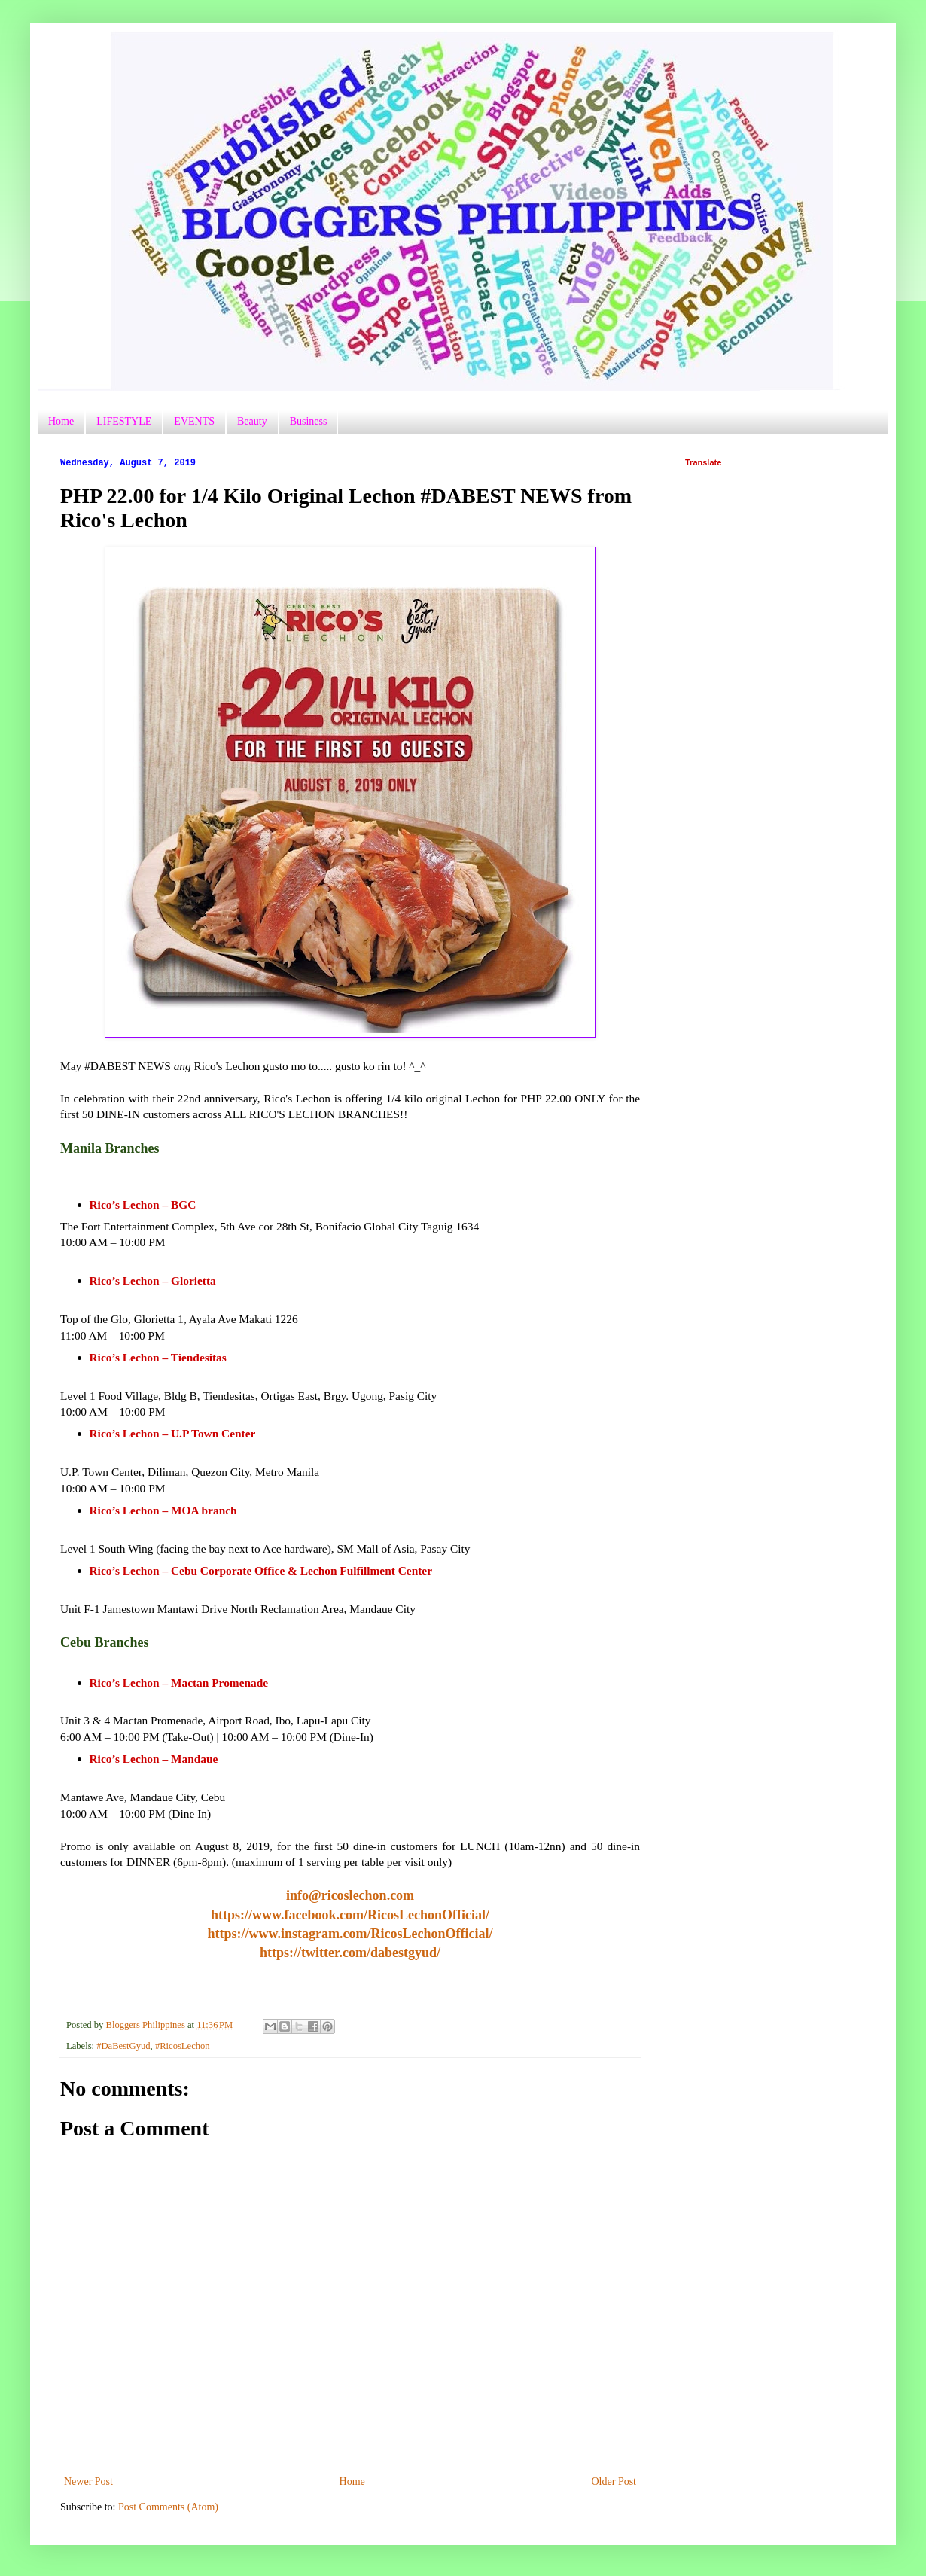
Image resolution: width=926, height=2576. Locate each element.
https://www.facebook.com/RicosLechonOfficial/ (350, 1914)
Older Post (614, 2481)
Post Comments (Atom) (168, 2507)
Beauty (252, 421)
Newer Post (88, 2481)
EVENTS (194, 421)
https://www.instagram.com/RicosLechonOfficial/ (350, 1933)
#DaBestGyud (123, 2046)
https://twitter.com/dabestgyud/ (350, 1952)
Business (308, 421)
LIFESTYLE (123, 421)
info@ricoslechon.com (350, 1895)
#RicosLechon (182, 2046)
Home (61, 421)
